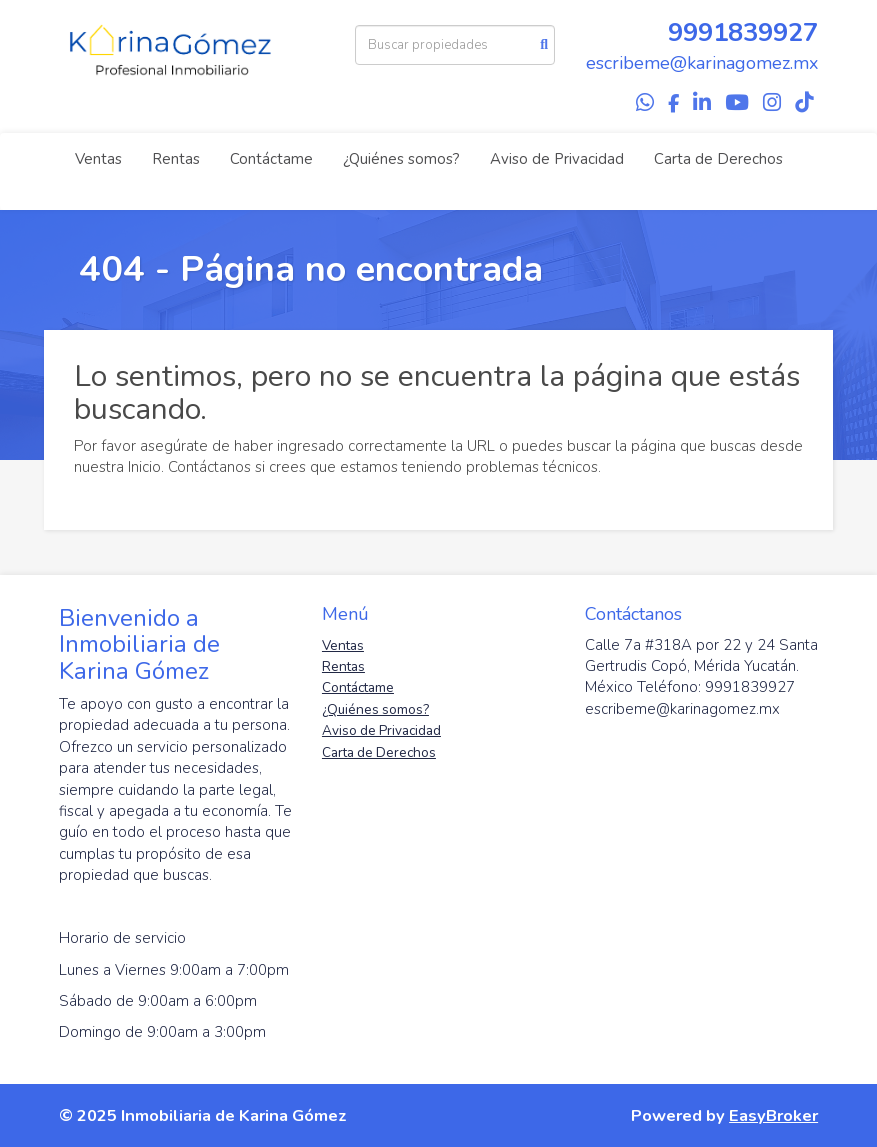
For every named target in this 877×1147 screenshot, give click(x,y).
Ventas (98, 159)
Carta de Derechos (718, 159)
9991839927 (743, 32)
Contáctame (271, 159)
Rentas (176, 159)
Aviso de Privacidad (557, 159)
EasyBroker (773, 1115)
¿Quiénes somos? (401, 159)
